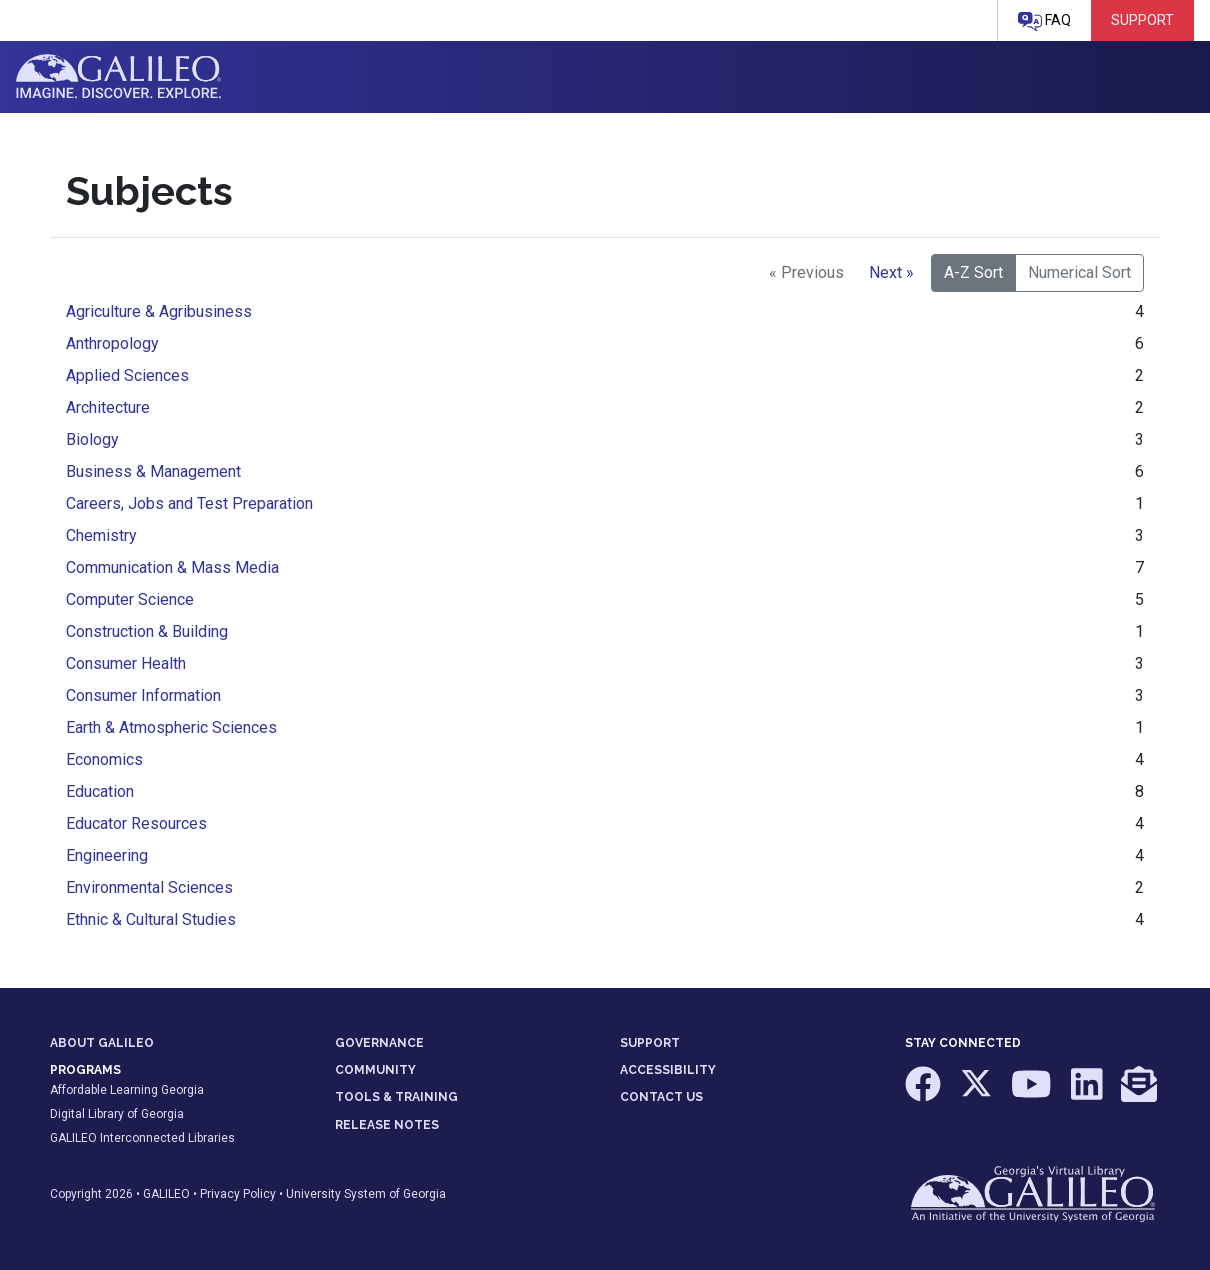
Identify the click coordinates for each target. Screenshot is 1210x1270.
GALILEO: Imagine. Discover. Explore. (118, 77)
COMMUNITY (375, 1070)
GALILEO (166, 1194)
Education (100, 791)
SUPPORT (650, 1043)
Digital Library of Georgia (117, 1114)
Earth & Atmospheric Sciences (171, 727)
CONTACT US (661, 1097)
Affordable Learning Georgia (127, 1090)
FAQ (1044, 21)
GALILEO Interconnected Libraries (142, 1138)
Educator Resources (136, 823)
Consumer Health (126, 663)
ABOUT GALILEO (102, 1043)
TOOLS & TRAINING (396, 1097)
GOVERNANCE (379, 1043)
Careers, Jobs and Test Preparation (189, 503)
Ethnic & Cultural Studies (151, 919)
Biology (92, 439)
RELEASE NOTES (387, 1125)
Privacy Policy (238, 1194)
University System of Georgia (366, 1194)
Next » (891, 272)
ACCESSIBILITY (668, 1070)
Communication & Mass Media (172, 567)
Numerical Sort (1079, 272)
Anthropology (112, 343)
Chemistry (101, 535)
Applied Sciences (127, 375)
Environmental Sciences (149, 887)
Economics (104, 759)
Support (1142, 20)
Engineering (107, 855)
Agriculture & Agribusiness (159, 311)
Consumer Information (143, 695)
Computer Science (130, 599)
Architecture (108, 407)
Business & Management (153, 471)
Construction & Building (147, 631)
